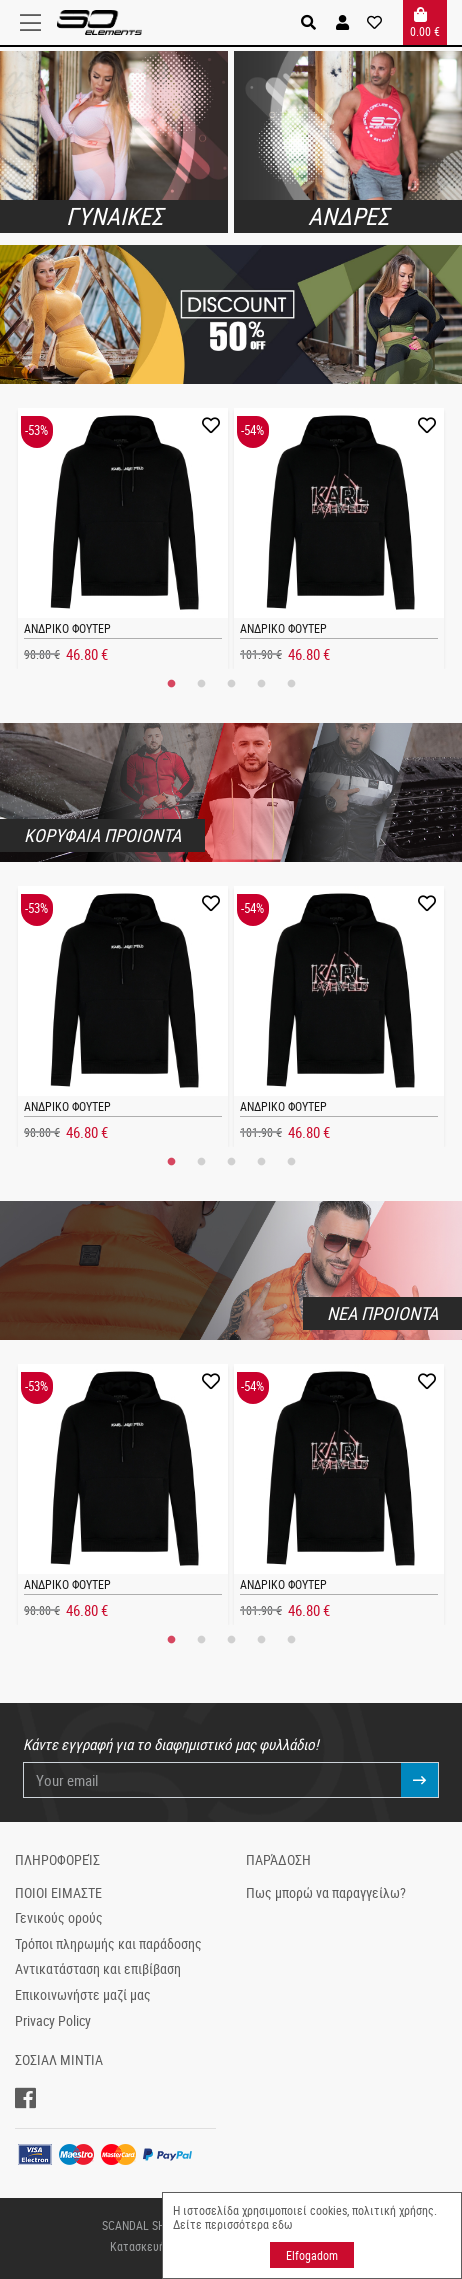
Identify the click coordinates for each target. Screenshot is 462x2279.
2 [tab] (201, 684)
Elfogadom (312, 2255)
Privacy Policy (53, 2021)
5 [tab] (291, 684)
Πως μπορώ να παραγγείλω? (326, 1893)
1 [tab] (171, 684)
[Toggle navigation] (36, 23)
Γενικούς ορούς (59, 1918)
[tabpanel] (123, 538)
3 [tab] (231, 684)
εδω (282, 2224)
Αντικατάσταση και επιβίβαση (98, 1969)
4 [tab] (261, 684)
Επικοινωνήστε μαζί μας (83, 1995)
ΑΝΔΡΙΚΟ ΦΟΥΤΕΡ (67, 628)
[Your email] (212, 1780)
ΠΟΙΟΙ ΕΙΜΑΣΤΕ (58, 1893)
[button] (342, 22)
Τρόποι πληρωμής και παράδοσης (108, 1944)
